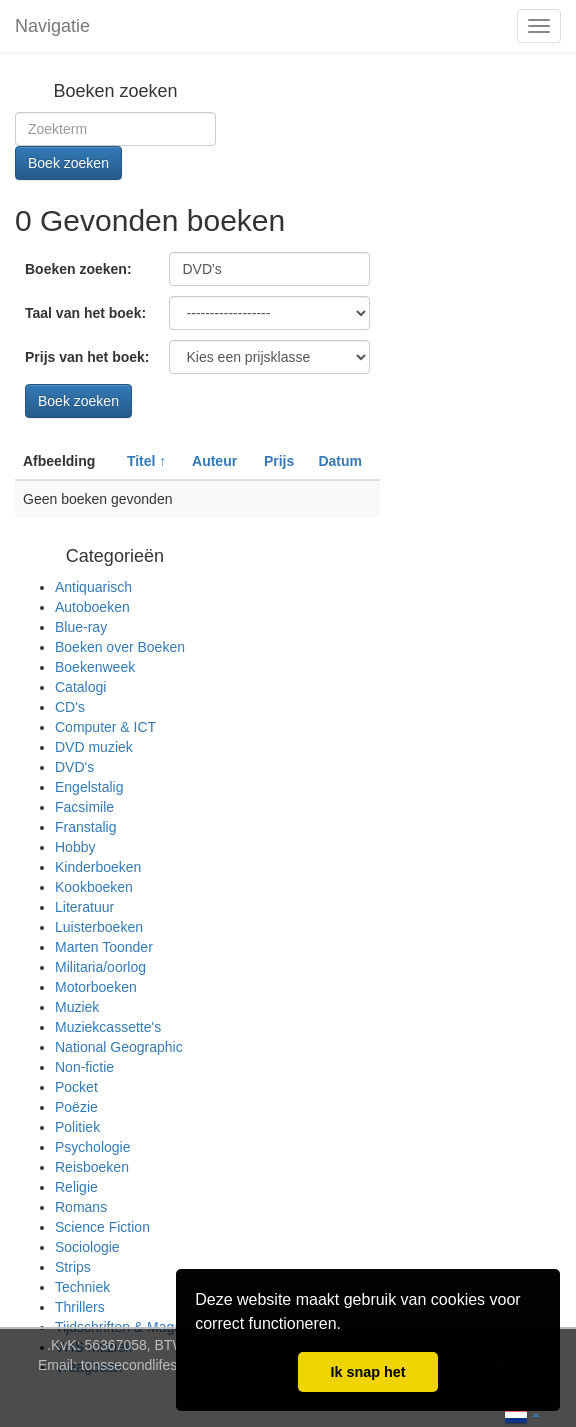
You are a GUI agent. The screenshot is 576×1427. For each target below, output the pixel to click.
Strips (73, 1267)
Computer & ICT (105, 727)
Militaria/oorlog (100, 967)
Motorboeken (96, 987)
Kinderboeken (98, 867)
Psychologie (93, 1147)
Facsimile (84, 807)
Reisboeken (92, 1167)
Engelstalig (89, 787)
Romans (81, 1207)
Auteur (214, 461)
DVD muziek (94, 747)
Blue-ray (81, 627)
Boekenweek (95, 667)
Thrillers (80, 1307)
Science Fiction (102, 1227)
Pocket (76, 1087)
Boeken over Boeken (120, 647)
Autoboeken (92, 607)
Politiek (77, 1127)
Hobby (75, 847)
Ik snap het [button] (367, 1372)
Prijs (279, 461)
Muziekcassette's (108, 1027)
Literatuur (84, 907)
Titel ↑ (146, 461)
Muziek (77, 1007)
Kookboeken (94, 887)
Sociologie (87, 1247)
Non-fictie (84, 1067)
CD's (70, 707)
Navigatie (52, 26)
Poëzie (76, 1107)
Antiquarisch (93, 587)
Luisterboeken (99, 927)
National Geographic (119, 1047)
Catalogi (80, 687)
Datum (340, 461)
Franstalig (85, 827)
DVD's (74, 767)
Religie (76, 1187)
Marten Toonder (104, 947)
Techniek (82, 1287)
